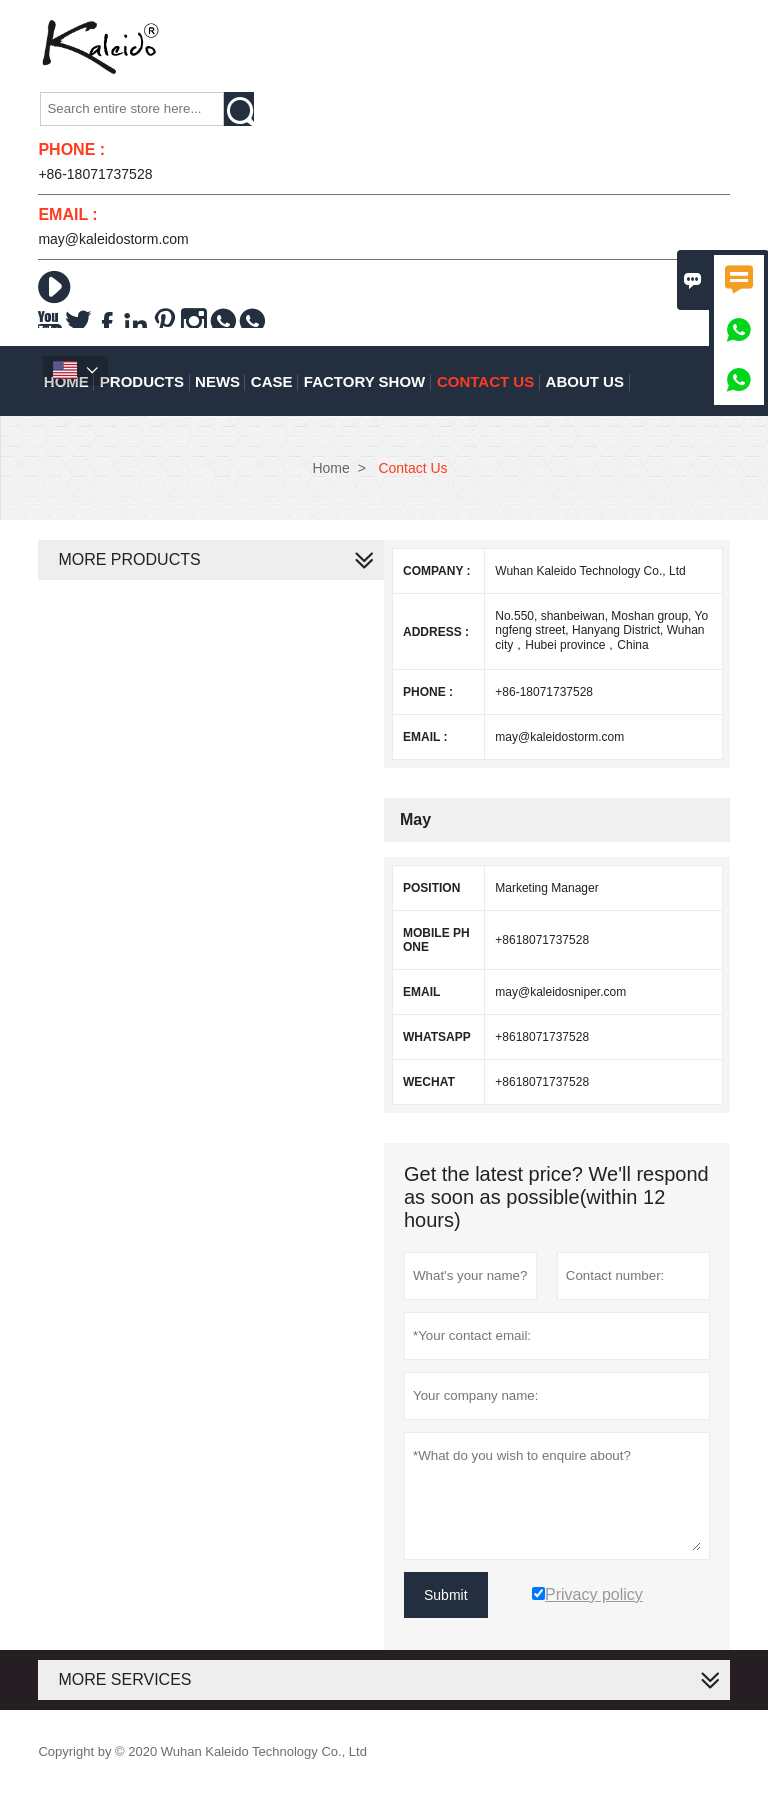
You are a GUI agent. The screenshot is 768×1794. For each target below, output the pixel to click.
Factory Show (364, 381)
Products (142, 381)
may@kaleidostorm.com (113, 239)
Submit (446, 1595)
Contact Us (485, 381)
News (217, 381)
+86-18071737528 (95, 174)
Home (330, 468)
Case (272, 381)
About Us (585, 381)
